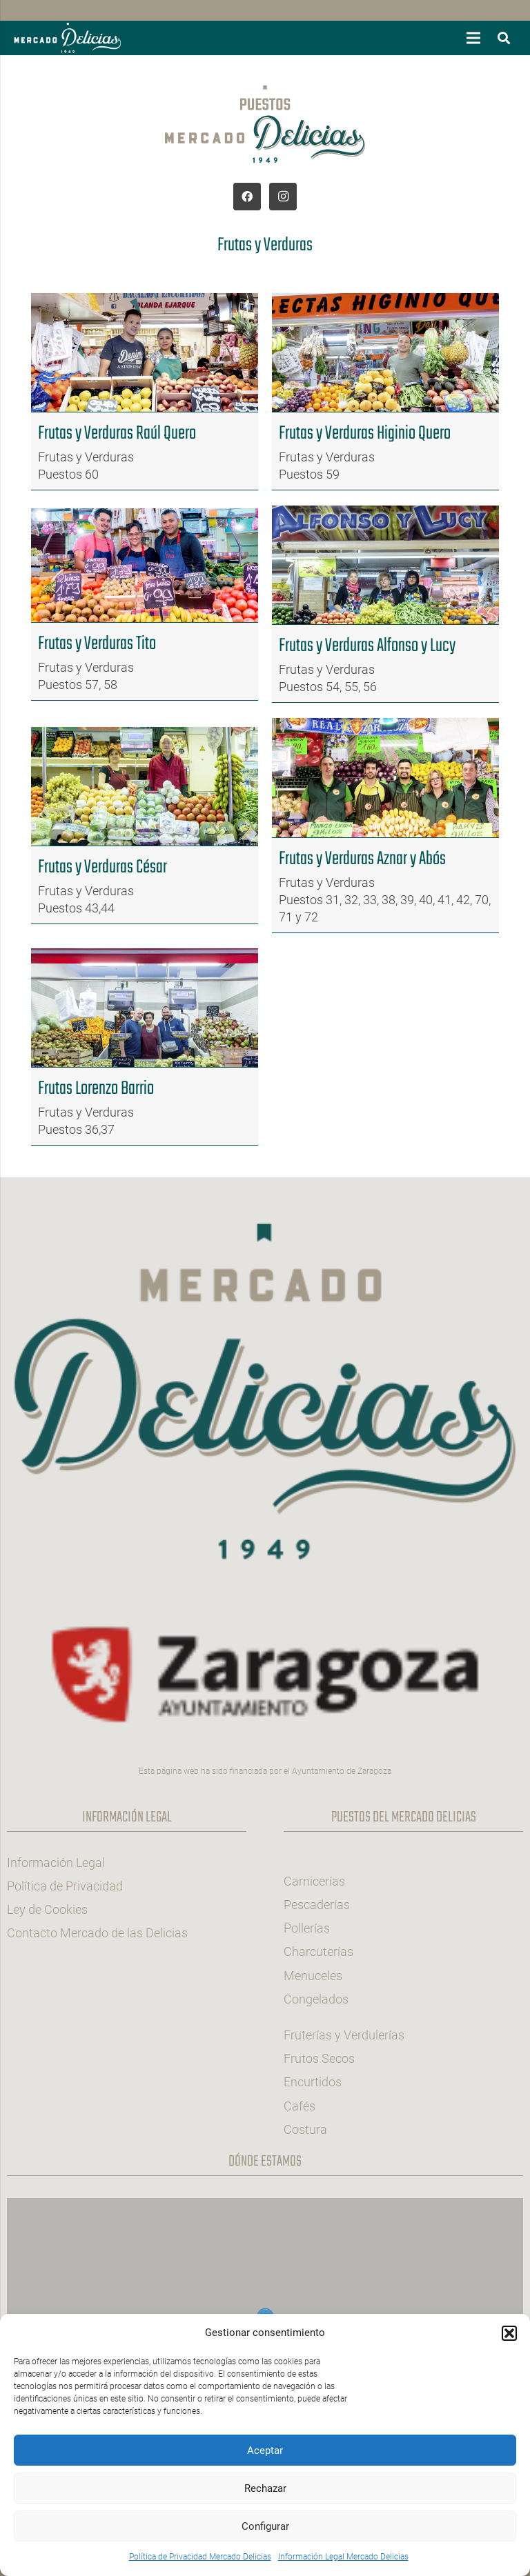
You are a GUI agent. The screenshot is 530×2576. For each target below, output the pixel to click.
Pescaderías (317, 1904)
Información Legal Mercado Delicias (343, 2557)
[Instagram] (283, 196)
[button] (509, 2333)
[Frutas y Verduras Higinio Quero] (385, 391)
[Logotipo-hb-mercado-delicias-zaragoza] (68, 38)
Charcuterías (318, 1951)
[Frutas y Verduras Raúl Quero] (144, 391)
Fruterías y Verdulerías (344, 2035)
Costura (305, 2129)
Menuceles (313, 1975)
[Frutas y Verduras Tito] (144, 604)
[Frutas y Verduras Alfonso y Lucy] (385, 604)
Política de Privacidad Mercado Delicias (200, 2557)
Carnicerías (314, 1881)
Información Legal (56, 1862)
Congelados (316, 1999)
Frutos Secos (319, 2058)
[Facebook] (247, 196)
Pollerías (307, 1928)
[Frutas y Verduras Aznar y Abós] (385, 825)
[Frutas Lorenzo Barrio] (144, 1047)
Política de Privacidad (65, 1886)
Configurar (265, 2526)
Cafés (299, 2106)
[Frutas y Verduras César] (144, 825)
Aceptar (265, 2450)
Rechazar (265, 2488)
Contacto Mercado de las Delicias (97, 1933)
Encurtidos (313, 2082)
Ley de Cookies (47, 1909)
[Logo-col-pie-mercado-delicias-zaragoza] (265, 1391)
